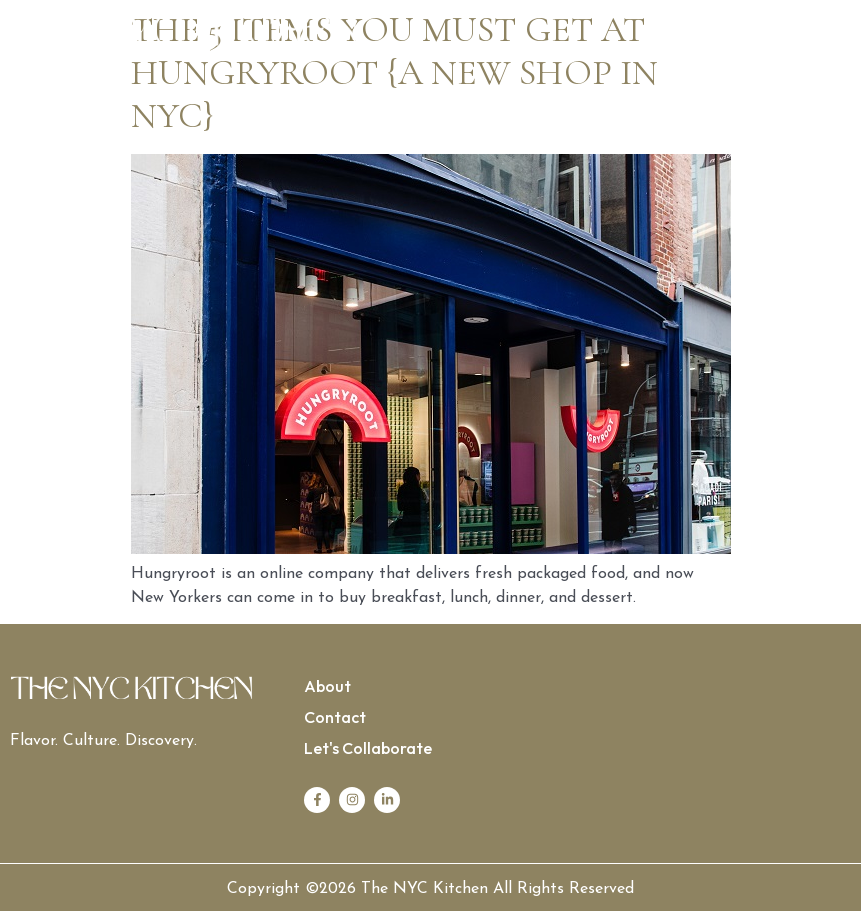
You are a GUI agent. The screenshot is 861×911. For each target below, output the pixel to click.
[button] (641, 33)
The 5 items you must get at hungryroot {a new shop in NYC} (395, 72)
